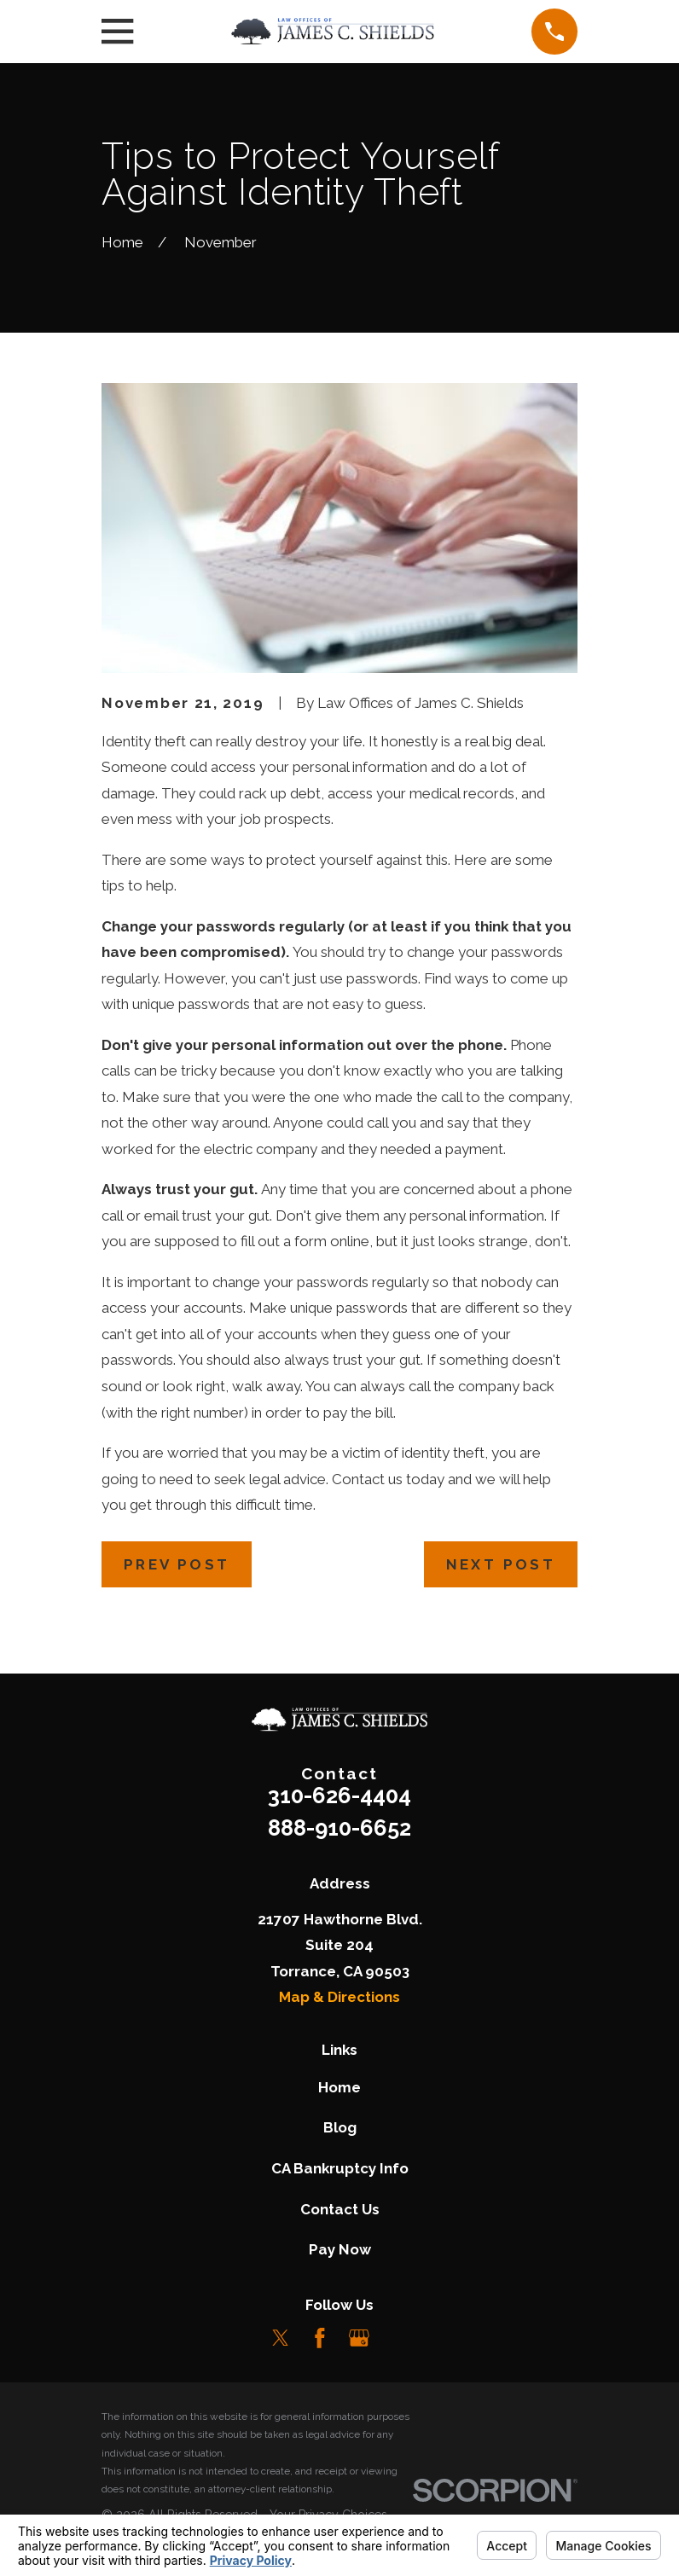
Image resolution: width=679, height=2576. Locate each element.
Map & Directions (339, 1996)
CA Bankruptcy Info (340, 2168)
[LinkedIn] (398, 2338)
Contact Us (340, 2209)
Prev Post (177, 1564)
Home (339, 2087)
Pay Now (340, 2249)
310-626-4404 (339, 1795)
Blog (340, 2127)
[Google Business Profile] (359, 2338)
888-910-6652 (339, 1828)
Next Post (501, 1564)
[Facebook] (320, 2338)
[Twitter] (280, 2338)
